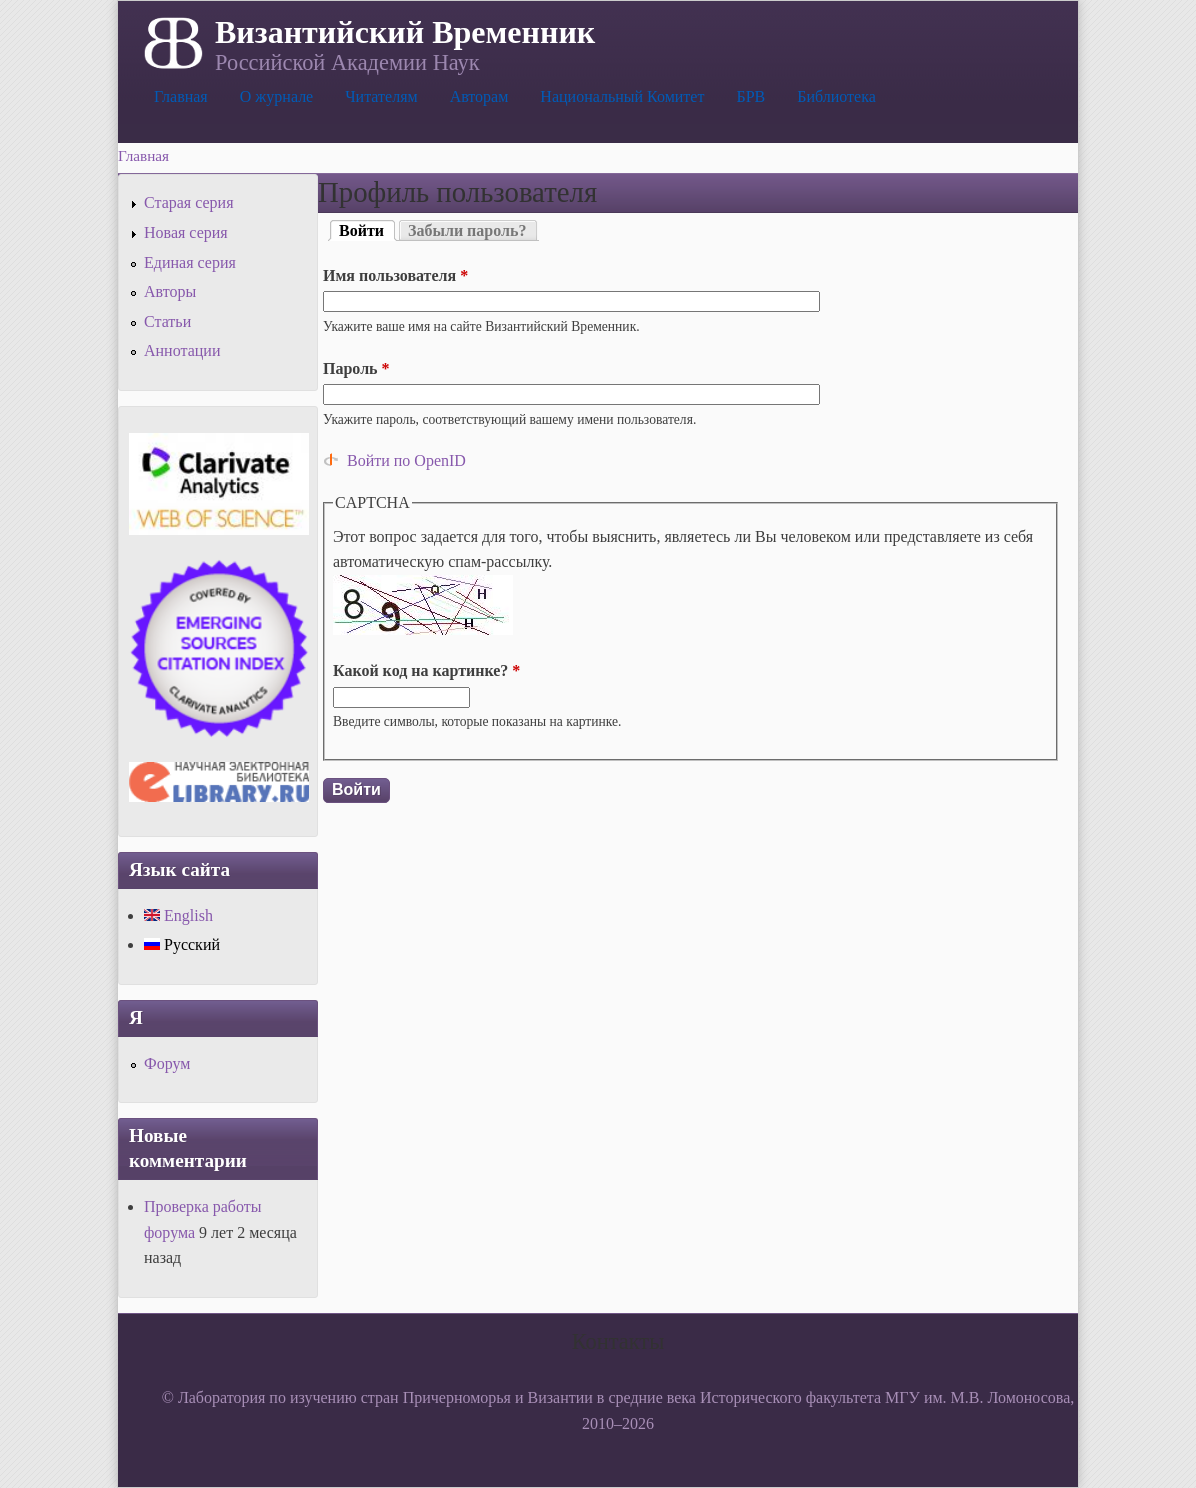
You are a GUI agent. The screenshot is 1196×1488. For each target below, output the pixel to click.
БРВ (750, 96)
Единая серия (190, 262)
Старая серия (189, 202)
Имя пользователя (395, 275)
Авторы (170, 291)
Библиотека (836, 96)
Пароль (356, 368)
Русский (182, 944)
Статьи (167, 321)
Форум (167, 1063)
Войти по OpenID (406, 460)
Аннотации (182, 350)
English (178, 915)
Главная (181, 96)
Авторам (479, 96)
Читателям (381, 96)
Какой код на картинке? (426, 670)
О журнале (277, 96)
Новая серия (186, 232)
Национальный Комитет (622, 96)
